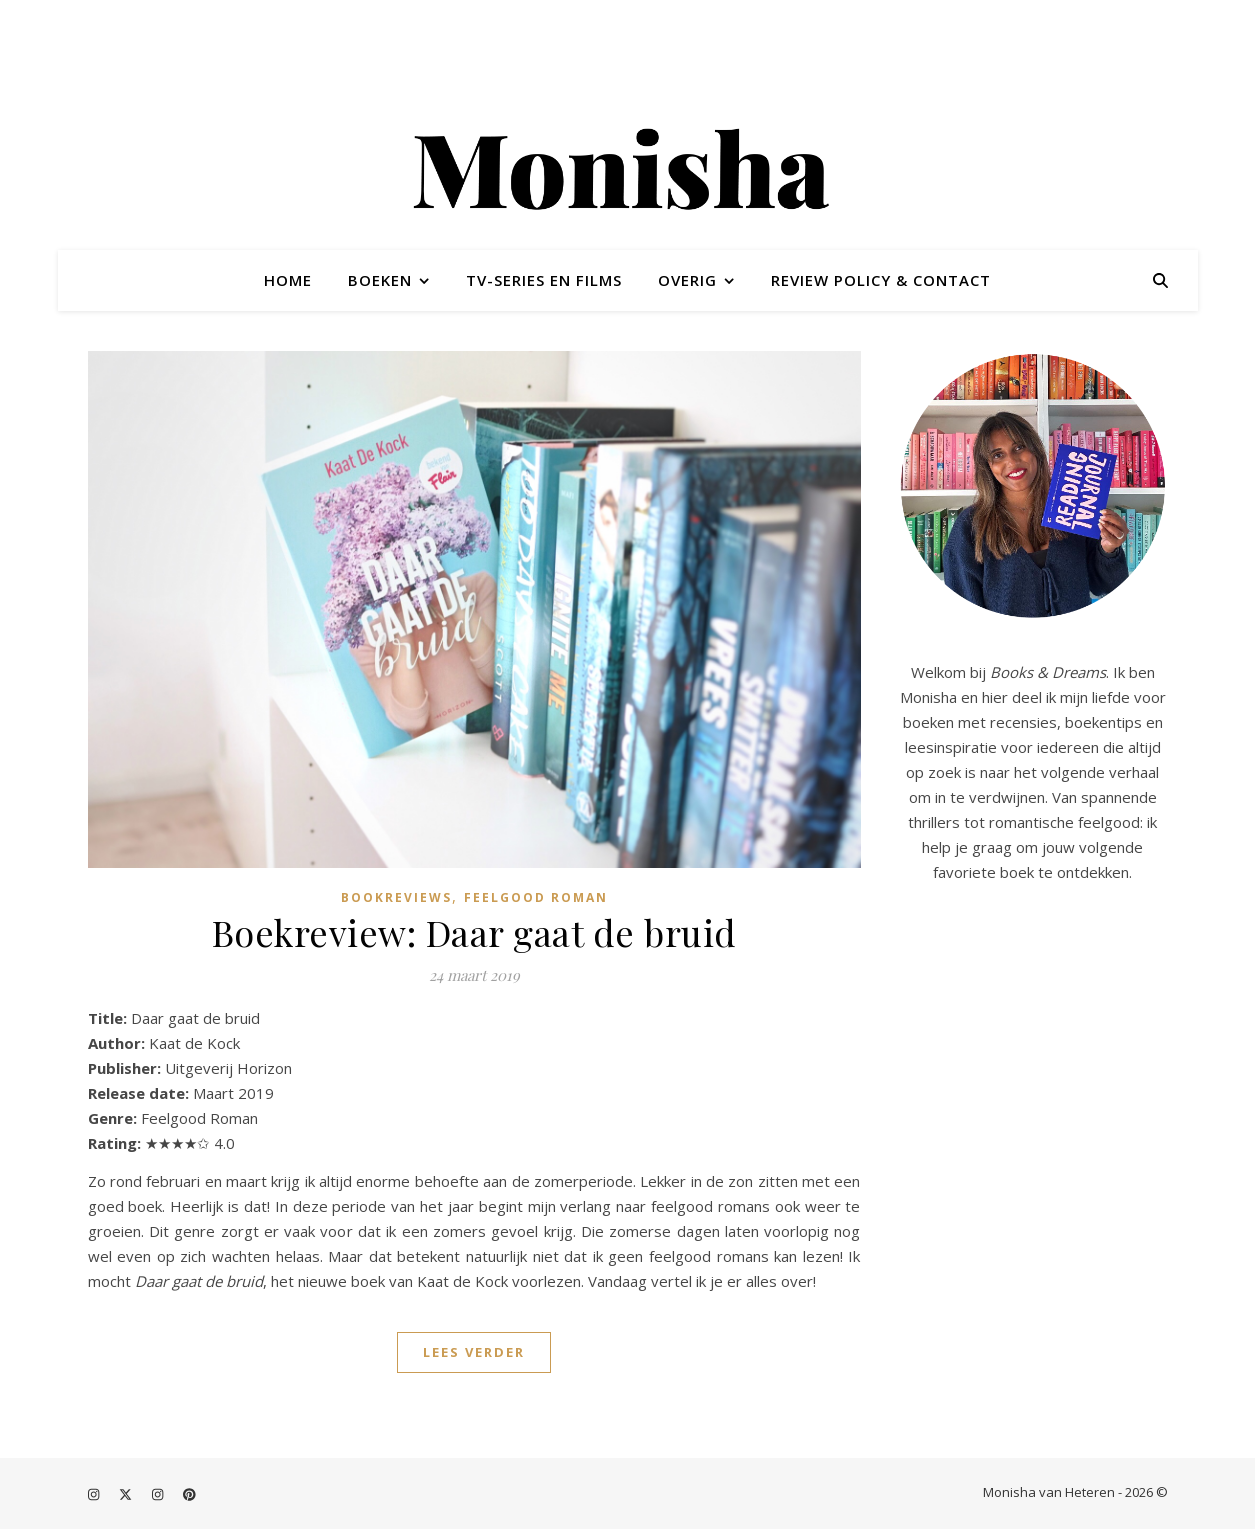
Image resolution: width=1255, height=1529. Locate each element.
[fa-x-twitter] (127, 1494)
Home (288, 280)
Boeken (380, 280)
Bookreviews (396, 897)
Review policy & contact (881, 280)
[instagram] (95, 1494)
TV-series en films (544, 280)
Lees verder (474, 1352)
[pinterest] (189, 1494)
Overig (687, 280)
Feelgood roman (536, 897)
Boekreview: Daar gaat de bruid (474, 932)
